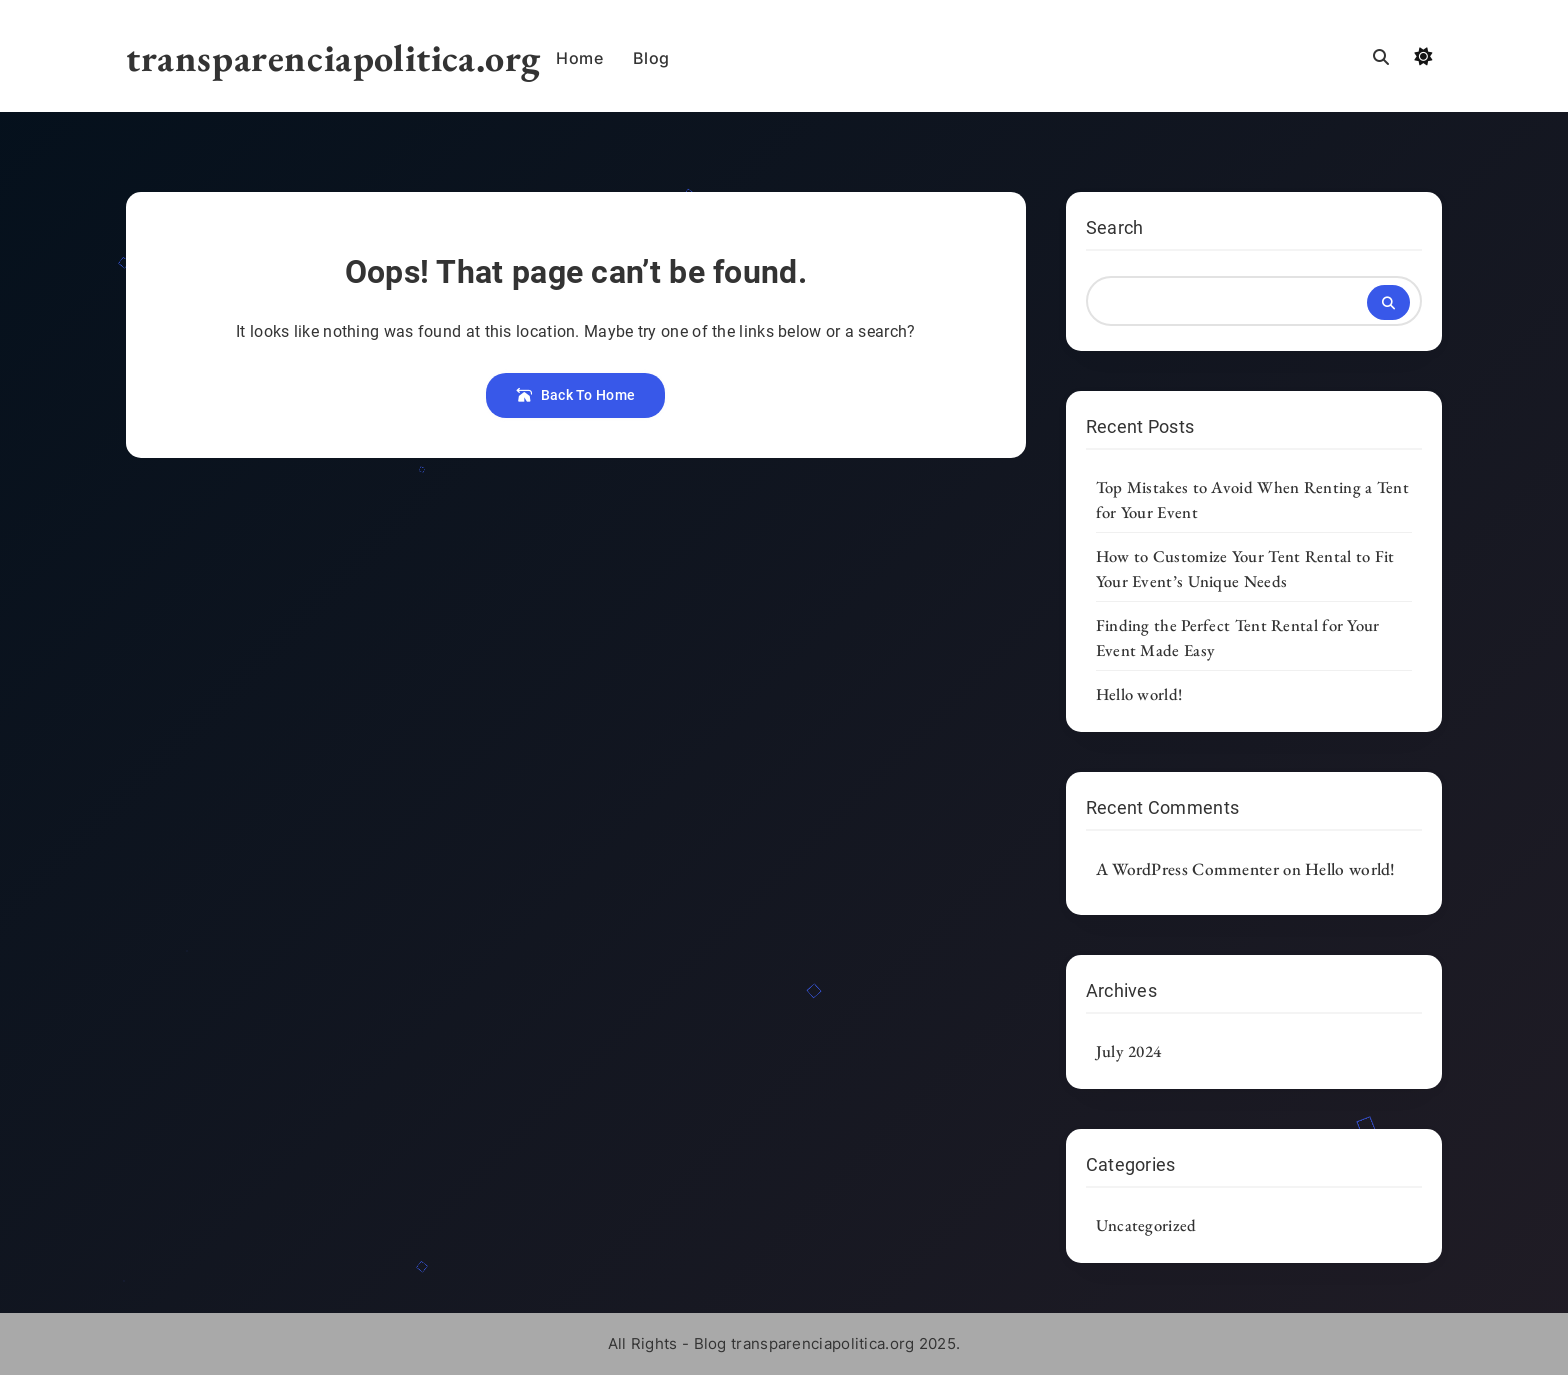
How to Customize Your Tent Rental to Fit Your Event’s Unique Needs (1245, 568)
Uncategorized (1146, 1225)
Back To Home (575, 395)
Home (579, 58)
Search (1115, 227)
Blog (651, 58)
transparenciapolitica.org (333, 57)
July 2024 (1129, 1051)
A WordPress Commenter (1187, 869)
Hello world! (1139, 694)
